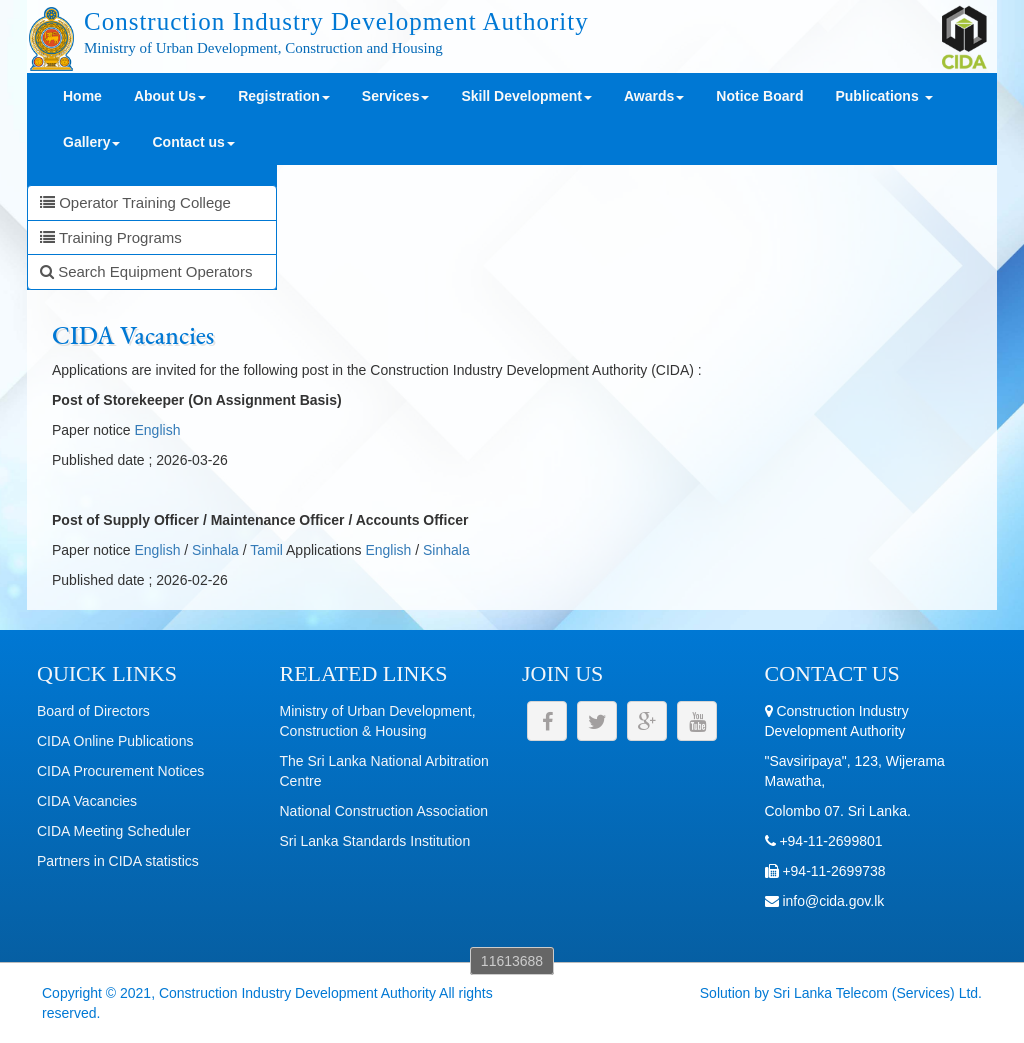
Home (82, 96)
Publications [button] (883, 96)
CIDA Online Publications (115, 741)
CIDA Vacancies (87, 801)
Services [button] (396, 96)
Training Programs (111, 237)
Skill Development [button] (526, 96)
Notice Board (759, 96)
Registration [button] (284, 96)
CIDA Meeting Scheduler (113, 831)
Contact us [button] (193, 142)
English (158, 430)
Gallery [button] (91, 142)
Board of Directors (93, 711)
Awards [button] (654, 96)
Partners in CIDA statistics (118, 861)
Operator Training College (135, 202)
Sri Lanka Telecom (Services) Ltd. (877, 993)
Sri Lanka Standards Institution (375, 841)
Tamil (266, 550)
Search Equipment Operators (146, 271)
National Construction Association (384, 811)
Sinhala (215, 550)
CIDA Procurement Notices (120, 771)
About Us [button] (170, 96)
